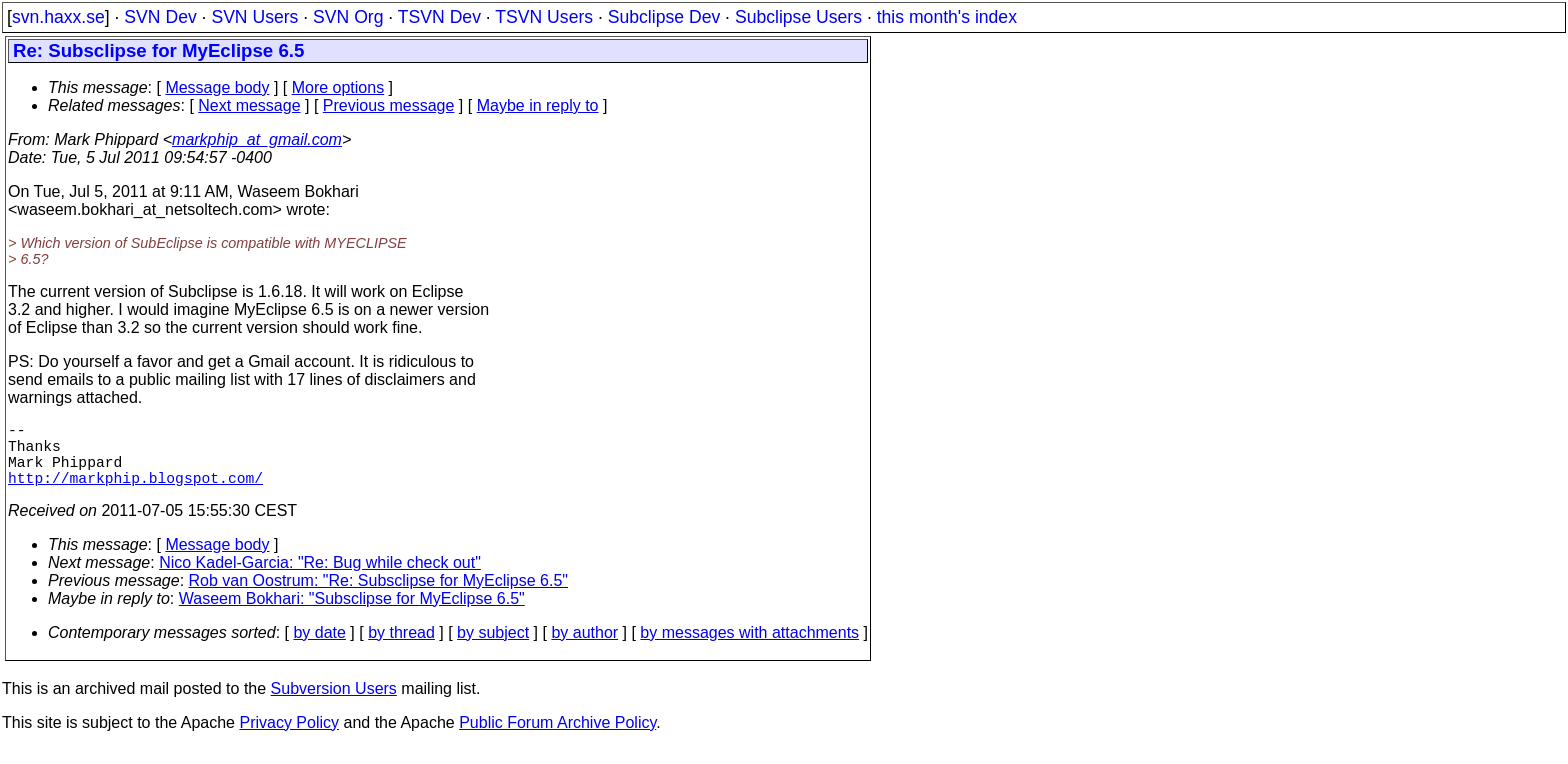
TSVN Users (544, 17)
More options (338, 87)
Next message (249, 105)
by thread (401, 648)
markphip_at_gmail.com (257, 139)
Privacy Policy (289, 738)
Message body (217, 87)
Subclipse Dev (664, 17)
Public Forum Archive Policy (557, 738)
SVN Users (254, 17)
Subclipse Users (798, 17)
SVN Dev (160, 17)
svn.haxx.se (58, 17)
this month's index (947, 17)
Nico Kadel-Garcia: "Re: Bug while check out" (320, 578)
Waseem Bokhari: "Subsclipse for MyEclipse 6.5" (352, 614)
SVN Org (348, 17)
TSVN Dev (439, 17)
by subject (493, 648)
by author (584, 648)
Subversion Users (334, 704)
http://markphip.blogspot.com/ (135, 493)
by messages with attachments (749, 648)
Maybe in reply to (538, 105)
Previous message (389, 105)
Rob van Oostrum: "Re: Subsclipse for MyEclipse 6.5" (379, 596)
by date (319, 648)
